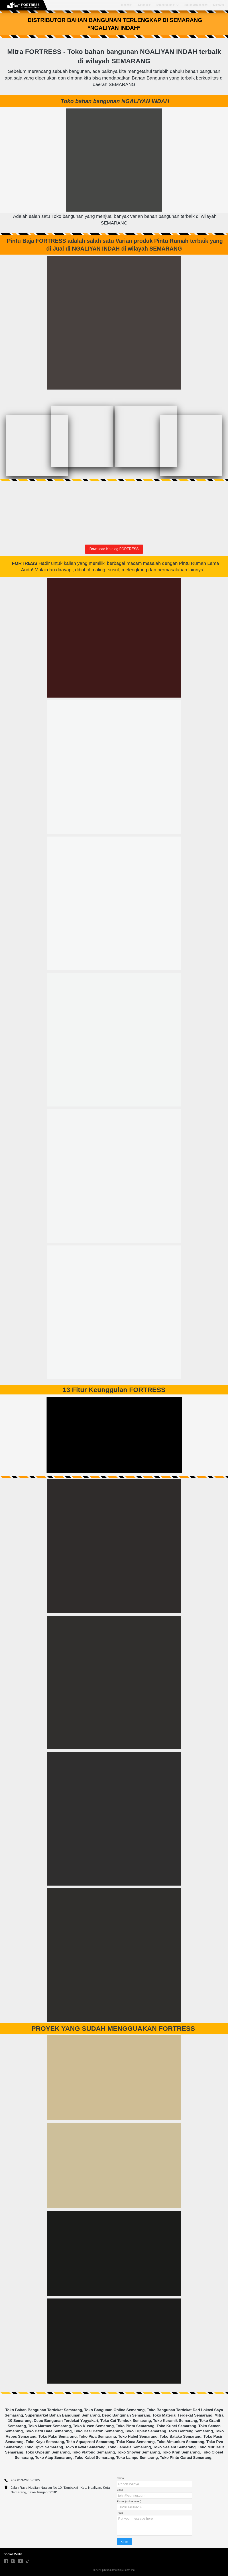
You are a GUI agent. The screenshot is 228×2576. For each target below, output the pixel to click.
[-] (6, 2561)
